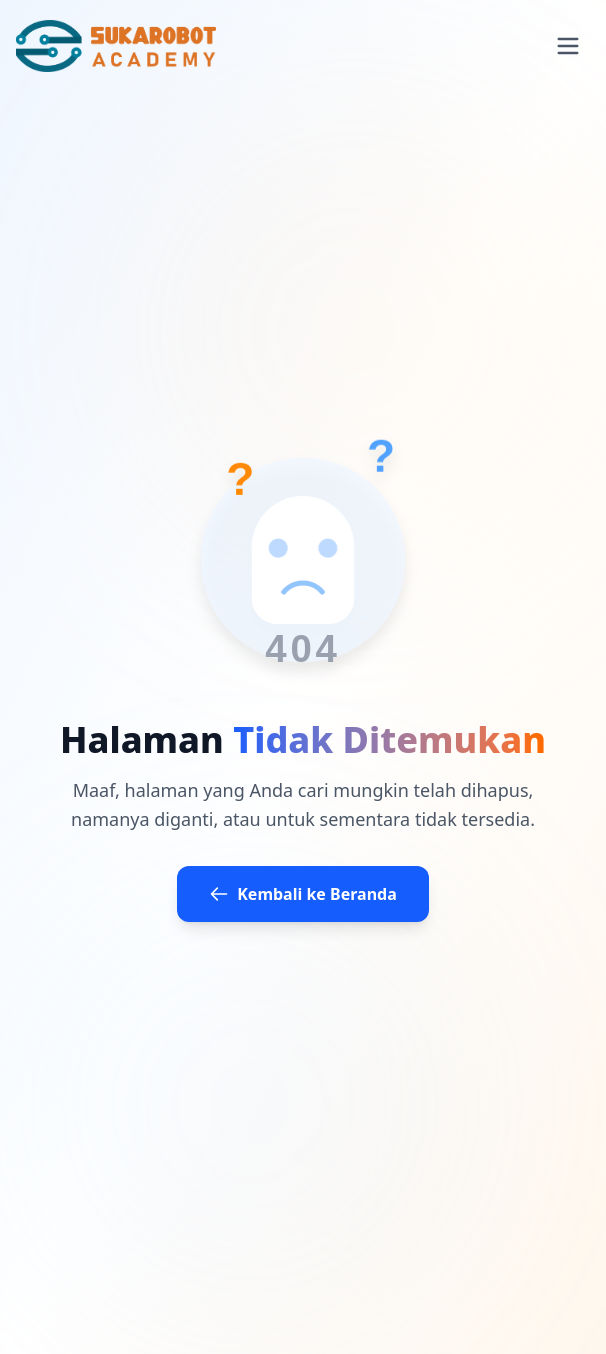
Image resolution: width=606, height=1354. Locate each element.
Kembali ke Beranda (303, 894)
